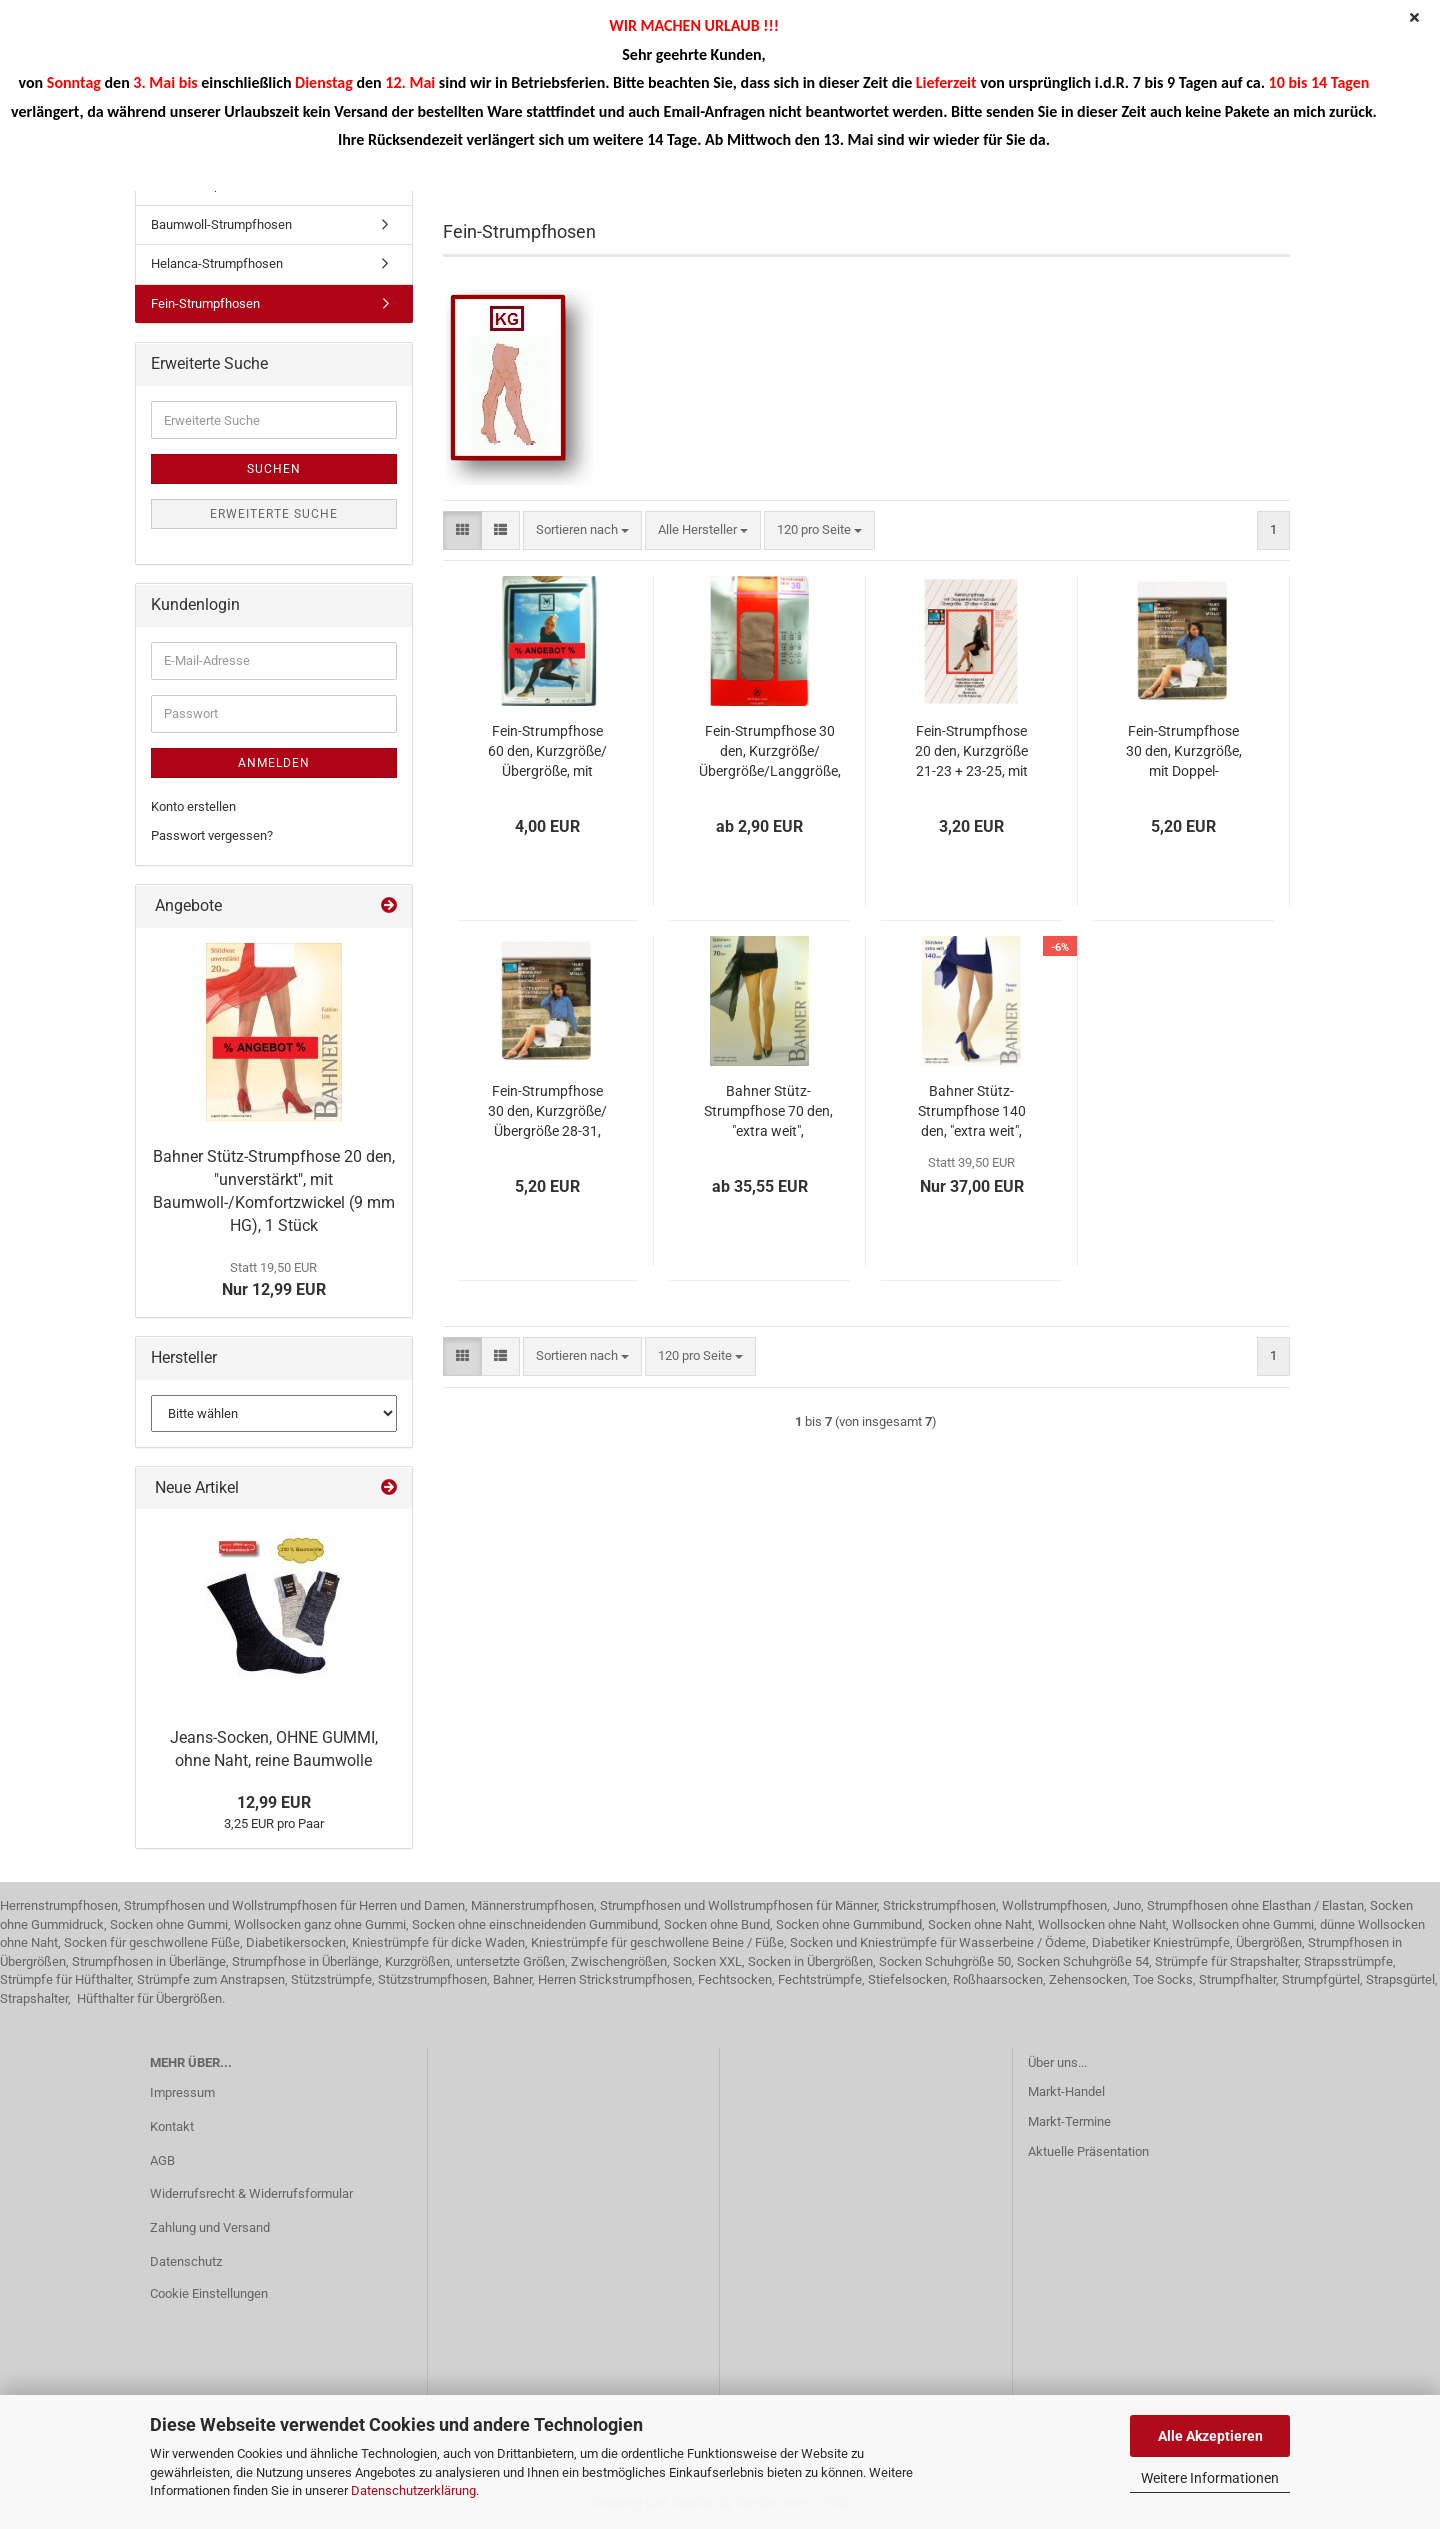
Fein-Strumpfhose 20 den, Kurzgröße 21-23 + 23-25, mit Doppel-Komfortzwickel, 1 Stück (971, 752)
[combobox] (582, 530)
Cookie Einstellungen (209, 2293)
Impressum (182, 2092)
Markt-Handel (1066, 2091)
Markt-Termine (1069, 2121)
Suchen (274, 469)
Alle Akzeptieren (1210, 2436)
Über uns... (1057, 2062)
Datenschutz (186, 2261)
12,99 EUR (274, 1802)
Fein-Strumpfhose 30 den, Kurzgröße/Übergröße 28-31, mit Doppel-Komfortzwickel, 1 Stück (547, 1112)
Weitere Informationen (1210, 2478)
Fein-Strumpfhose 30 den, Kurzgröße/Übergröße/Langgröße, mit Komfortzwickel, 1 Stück (770, 752)
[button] (462, 530)
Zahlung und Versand (210, 2227)
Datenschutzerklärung (413, 2490)
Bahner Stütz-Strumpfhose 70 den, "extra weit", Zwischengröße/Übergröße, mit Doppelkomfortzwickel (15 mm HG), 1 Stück (768, 1112)
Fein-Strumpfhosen (205, 303)
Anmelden (274, 763)
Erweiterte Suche (274, 514)
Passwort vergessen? (212, 835)
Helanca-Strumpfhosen (217, 263)
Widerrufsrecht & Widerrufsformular (251, 2193)
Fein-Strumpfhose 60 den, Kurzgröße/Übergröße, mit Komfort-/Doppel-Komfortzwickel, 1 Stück (547, 752)
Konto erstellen (193, 806)
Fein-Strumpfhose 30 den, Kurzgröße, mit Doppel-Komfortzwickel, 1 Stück (1184, 752)
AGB (162, 2160)
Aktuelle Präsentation (1088, 2151)
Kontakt (172, 2126)
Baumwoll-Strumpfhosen (221, 224)
